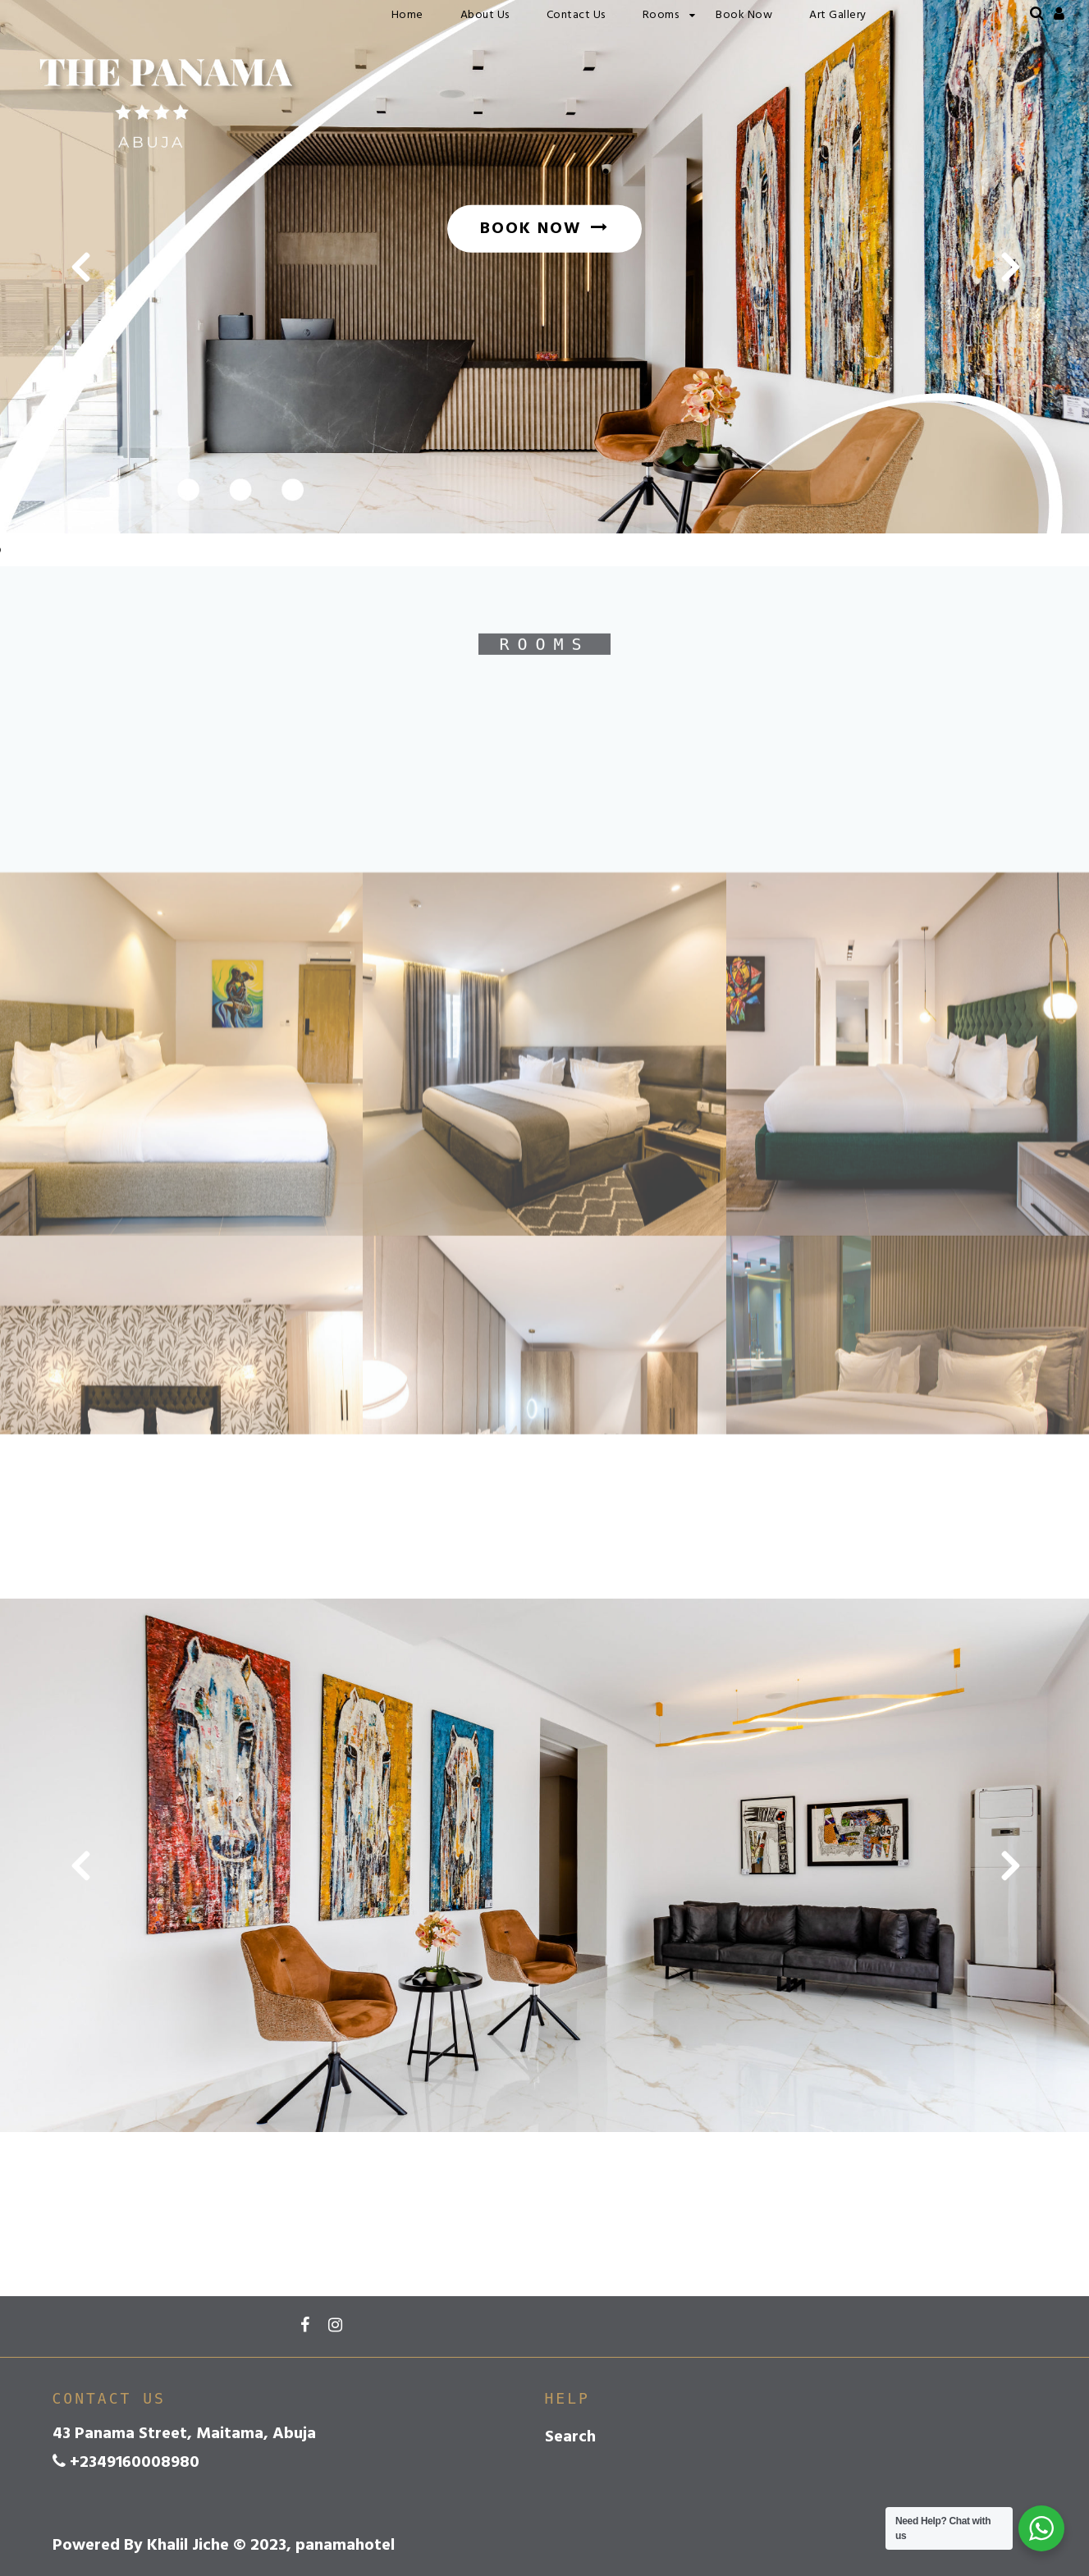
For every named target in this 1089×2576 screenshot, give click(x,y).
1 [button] (973, 503)
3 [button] (1022, 503)
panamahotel (106, 14)
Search (570, 2437)
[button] (78, 266)
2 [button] (998, 503)
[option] (544, 266)
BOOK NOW (544, 229)
